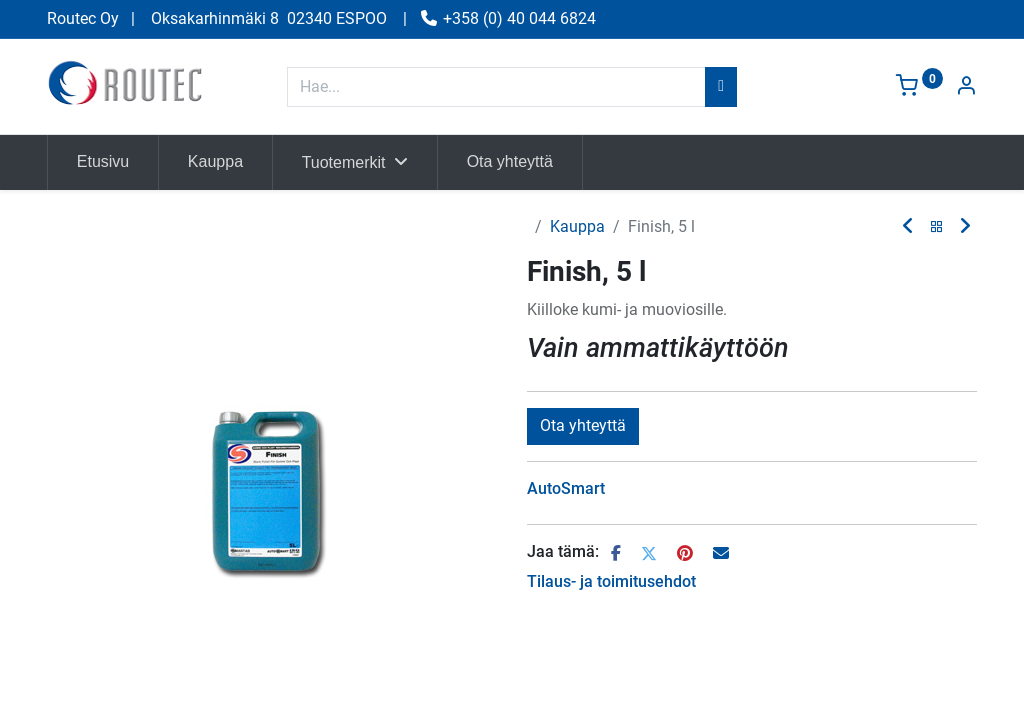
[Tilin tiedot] (966, 87)
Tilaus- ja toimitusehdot (611, 628)
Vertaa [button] (563, 425)
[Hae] (721, 87)
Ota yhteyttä (583, 472)
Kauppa (577, 226)
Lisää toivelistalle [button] (689, 425)
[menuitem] (103, 162)
